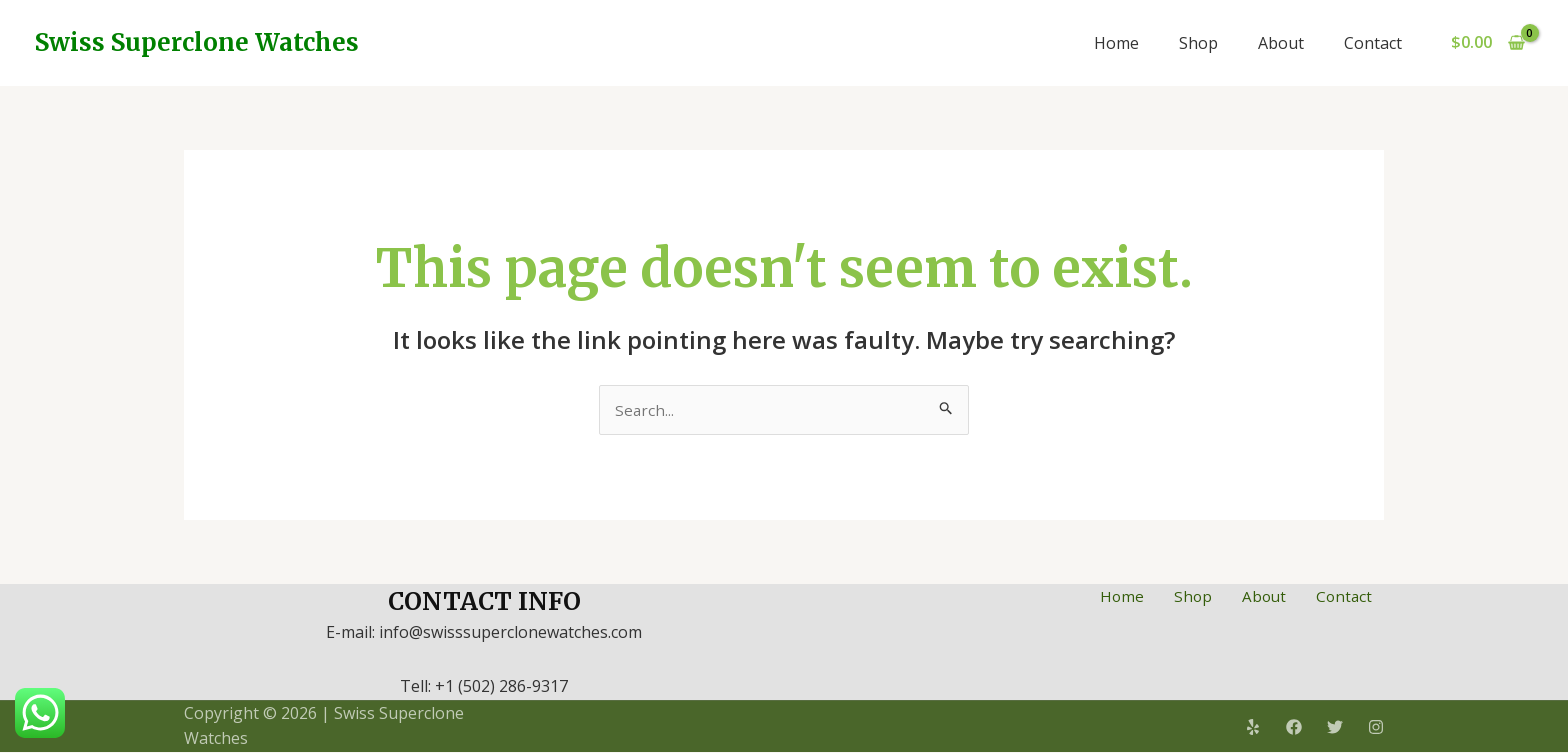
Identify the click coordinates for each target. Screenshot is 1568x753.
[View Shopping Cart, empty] (1487, 43)
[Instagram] (1376, 728)
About (1281, 43)
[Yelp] (1253, 728)
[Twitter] (1335, 728)
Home (1116, 43)
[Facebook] (1294, 728)
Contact (1373, 43)
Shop (1198, 43)
